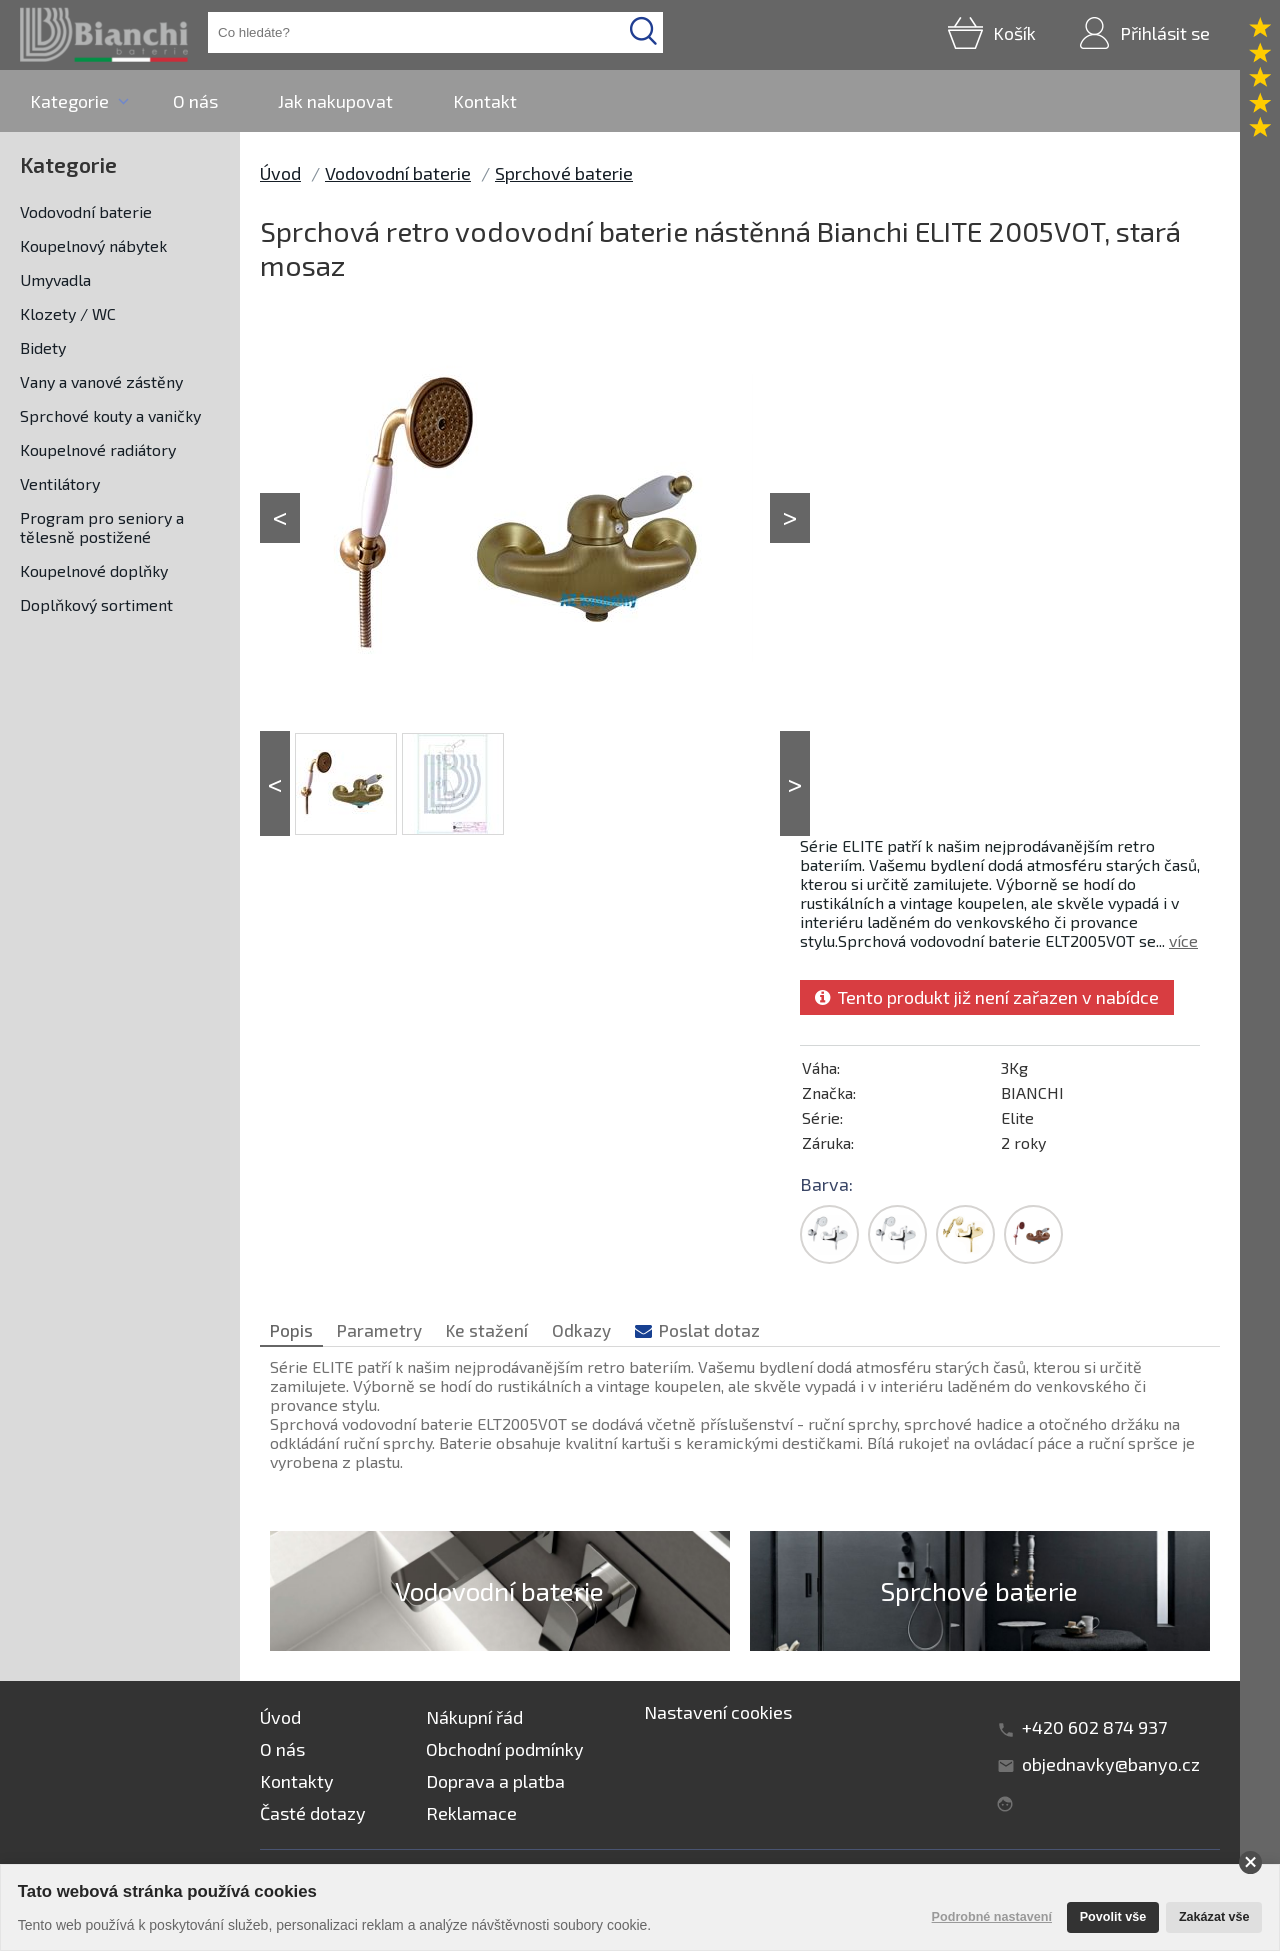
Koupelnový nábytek (93, 245)
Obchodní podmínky (505, 1749)
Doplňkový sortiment (96, 604)
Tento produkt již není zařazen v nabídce (987, 997)
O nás (195, 101)
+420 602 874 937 (1094, 1727)
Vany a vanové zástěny (101, 381)
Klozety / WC (68, 313)
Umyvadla (55, 279)
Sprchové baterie (564, 173)
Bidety (43, 347)
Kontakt (485, 101)
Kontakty (297, 1781)
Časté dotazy (313, 1813)
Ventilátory (60, 483)
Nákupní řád (474, 1717)
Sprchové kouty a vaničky (110, 415)
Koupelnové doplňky (94, 570)
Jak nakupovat (335, 101)
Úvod (280, 173)
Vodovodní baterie (86, 211)
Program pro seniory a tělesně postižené (102, 527)
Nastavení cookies (718, 1712)
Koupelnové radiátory (98, 449)
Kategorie (69, 101)
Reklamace (471, 1813)
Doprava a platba (495, 1781)
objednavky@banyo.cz (1111, 1764)
